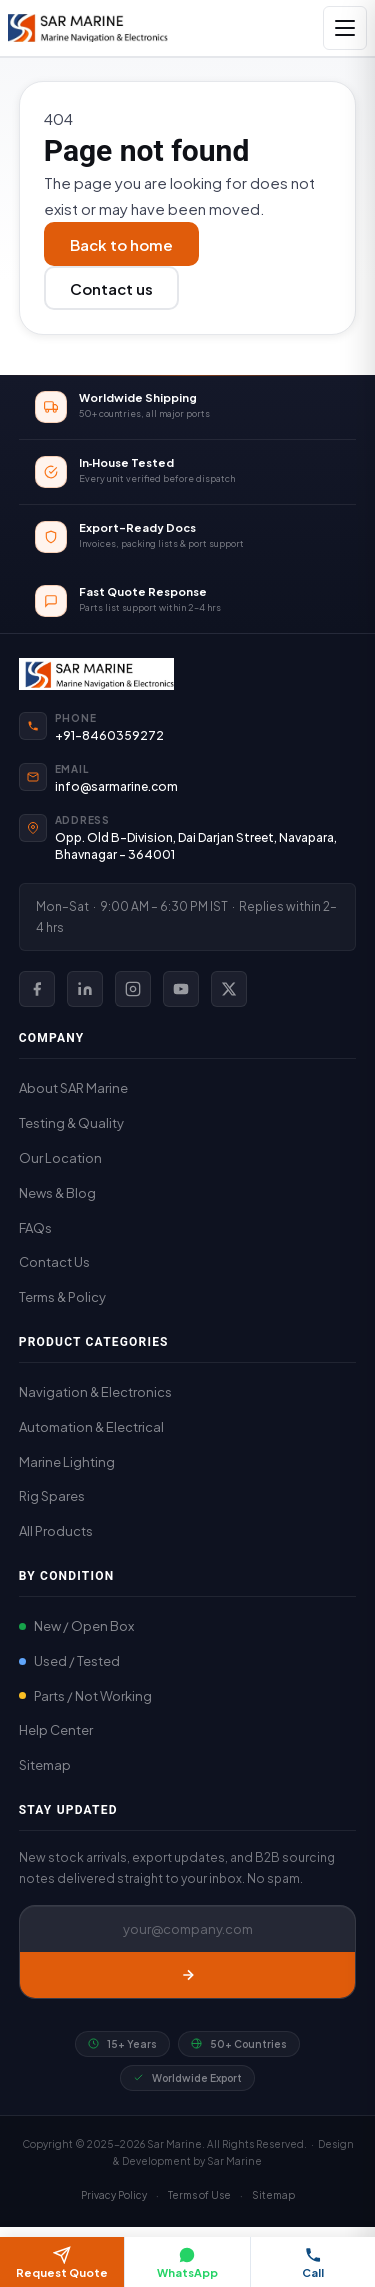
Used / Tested (69, 1661)
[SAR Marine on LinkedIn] (85, 989)
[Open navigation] (345, 28)
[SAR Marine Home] (188, 674)
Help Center (56, 1730)
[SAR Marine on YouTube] (181, 989)
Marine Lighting (67, 1462)
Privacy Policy (114, 2195)
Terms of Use (199, 2195)
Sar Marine (234, 2161)
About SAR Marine (73, 1088)
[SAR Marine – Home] (88, 28)
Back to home (121, 244)
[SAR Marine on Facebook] (37, 989)
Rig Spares (52, 1496)
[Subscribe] (188, 1975)
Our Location (60, 1158)
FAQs (35, 1228)
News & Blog (57, 1193)
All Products (56, 1531)
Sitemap (45, 1765)
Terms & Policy (62, 1297)
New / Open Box (76, 1626)
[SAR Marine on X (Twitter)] (229, 989)
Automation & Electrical (91, 1427)
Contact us (111, 288)
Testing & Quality (71, 1123)
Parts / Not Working (85, 1696)
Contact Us (54, 1262)
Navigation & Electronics (95, 1392)
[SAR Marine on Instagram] (133, 989)
